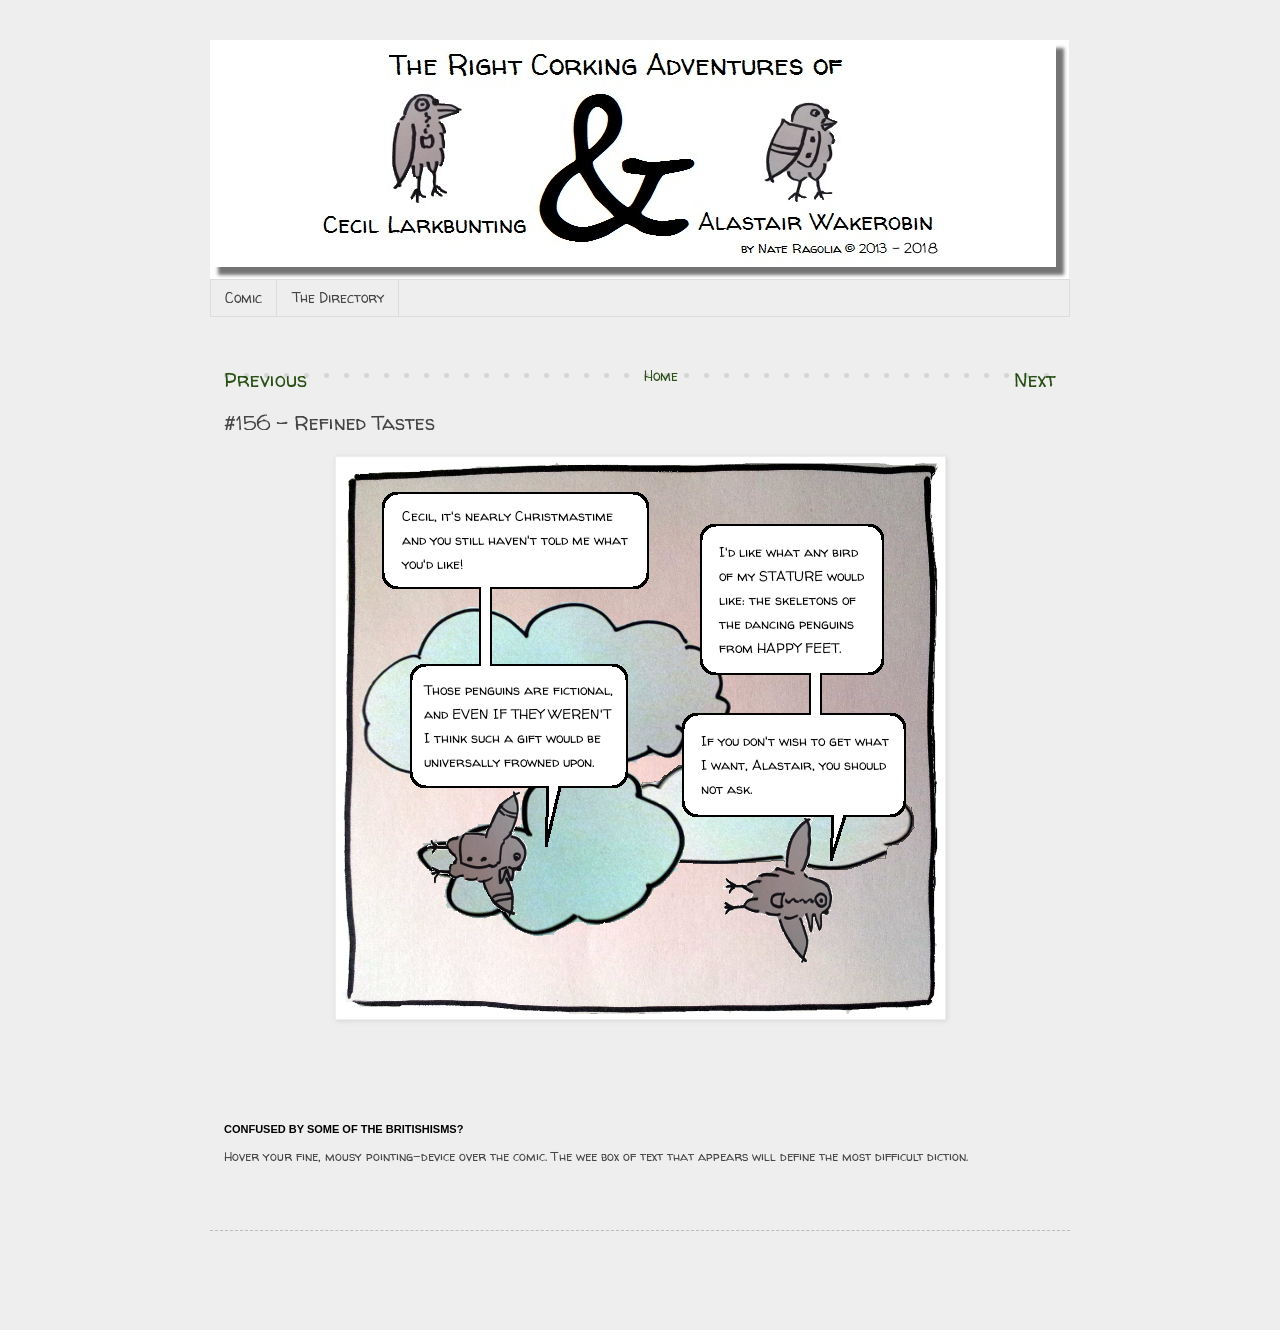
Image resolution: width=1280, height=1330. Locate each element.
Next (1035, 379)
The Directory (338, 297)
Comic (243, 297)
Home (661, 375)
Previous (265, 379)
